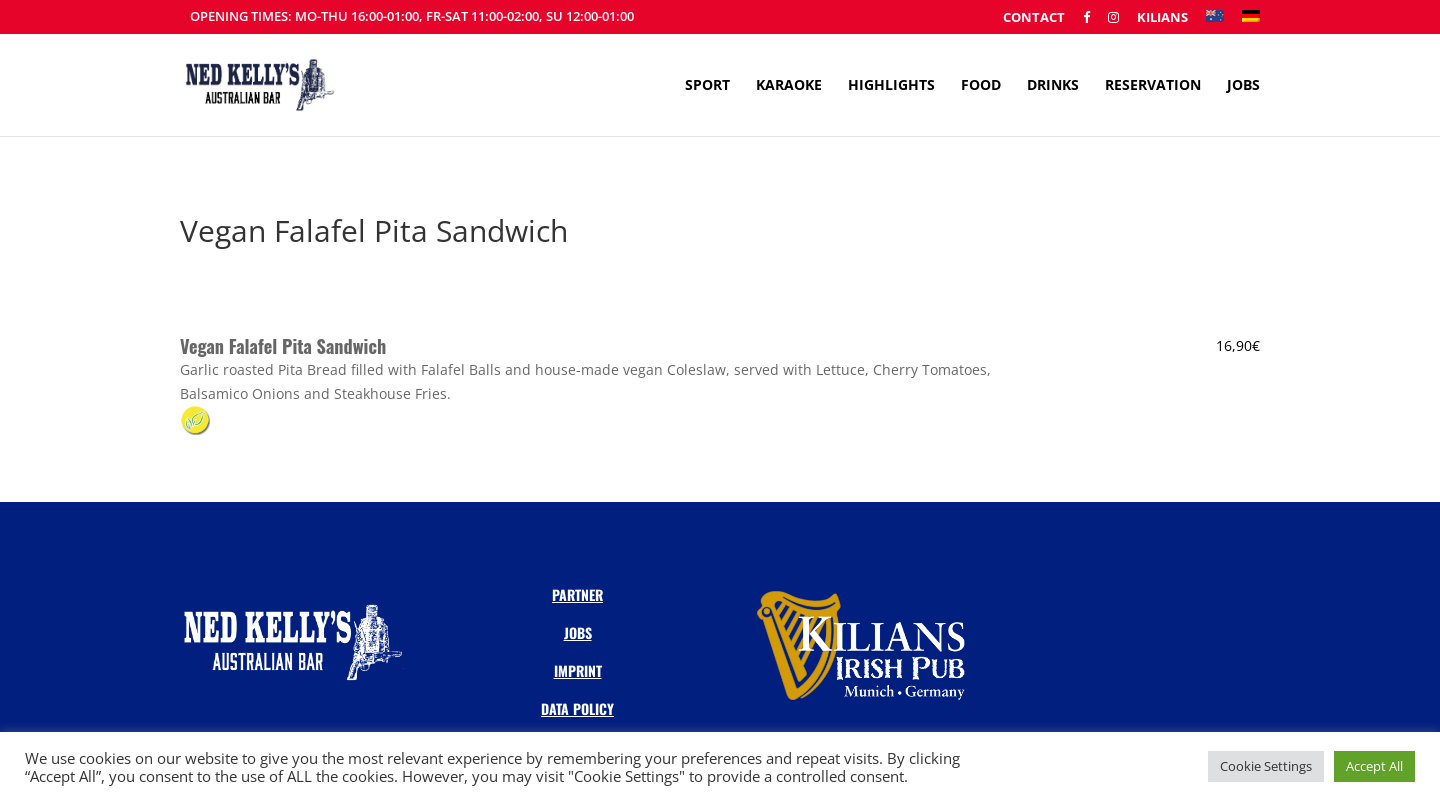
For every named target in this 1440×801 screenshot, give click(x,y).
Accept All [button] (1374, 766)
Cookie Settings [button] (1266, 766)
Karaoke (789, 86)
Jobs (1243, 86)
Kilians (1162, 18)
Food (981, 86)
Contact (1034, 18)
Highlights (891, 86)
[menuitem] (1215, 22)
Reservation (1153, 86)
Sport (707, 86)
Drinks (1053, 86)
